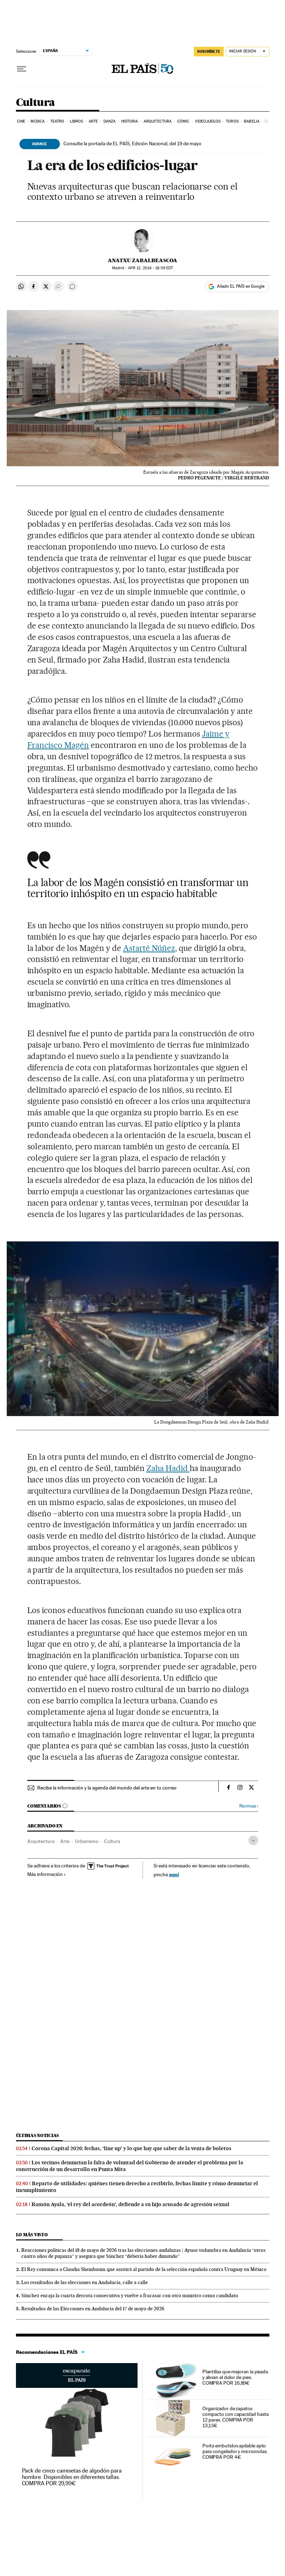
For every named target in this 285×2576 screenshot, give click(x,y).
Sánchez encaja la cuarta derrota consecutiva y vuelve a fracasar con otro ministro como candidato (129, 2295)
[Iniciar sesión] (247, 51)
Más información (46, 1874)
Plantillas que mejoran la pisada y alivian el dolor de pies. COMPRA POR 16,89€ (235, 2377)
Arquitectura (158, 121)
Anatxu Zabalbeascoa (142, 260)
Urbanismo (87, 1841)
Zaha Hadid (168, 1468)
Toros (232, 121)
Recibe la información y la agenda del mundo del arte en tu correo (107, 1788)
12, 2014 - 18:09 (150, 268)
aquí (174, 1874)
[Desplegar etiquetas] (253, 1840)
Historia (129, 121)
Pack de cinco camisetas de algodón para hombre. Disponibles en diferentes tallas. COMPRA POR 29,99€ (72, 2477)
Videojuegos (207, 121)
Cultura (35, 102)
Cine (21, 121)
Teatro (57, 121)
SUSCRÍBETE (208, 51)
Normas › (248, 1806)
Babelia (251, 121)
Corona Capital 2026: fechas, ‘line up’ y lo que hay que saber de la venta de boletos (131, 2148)
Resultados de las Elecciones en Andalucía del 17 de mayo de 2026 (92, 2308)
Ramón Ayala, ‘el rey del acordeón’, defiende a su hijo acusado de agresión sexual (130, 2204)
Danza (110, 121)
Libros (76, 121)
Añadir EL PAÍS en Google (240, 286)
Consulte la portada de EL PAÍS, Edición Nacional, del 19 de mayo (132, 143)
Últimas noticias (37, 2135)
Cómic (183, 121)
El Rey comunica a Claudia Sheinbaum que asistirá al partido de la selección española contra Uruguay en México (144, 2269)
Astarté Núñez (149, 948)
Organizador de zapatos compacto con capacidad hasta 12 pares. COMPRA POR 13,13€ (235, 2417)
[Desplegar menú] (21, 69)
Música (37, 121)
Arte (93, 121)
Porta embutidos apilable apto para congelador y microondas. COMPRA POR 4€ (235, 2451)
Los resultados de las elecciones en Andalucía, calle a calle (84, 2282)
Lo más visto (32, 2234)
